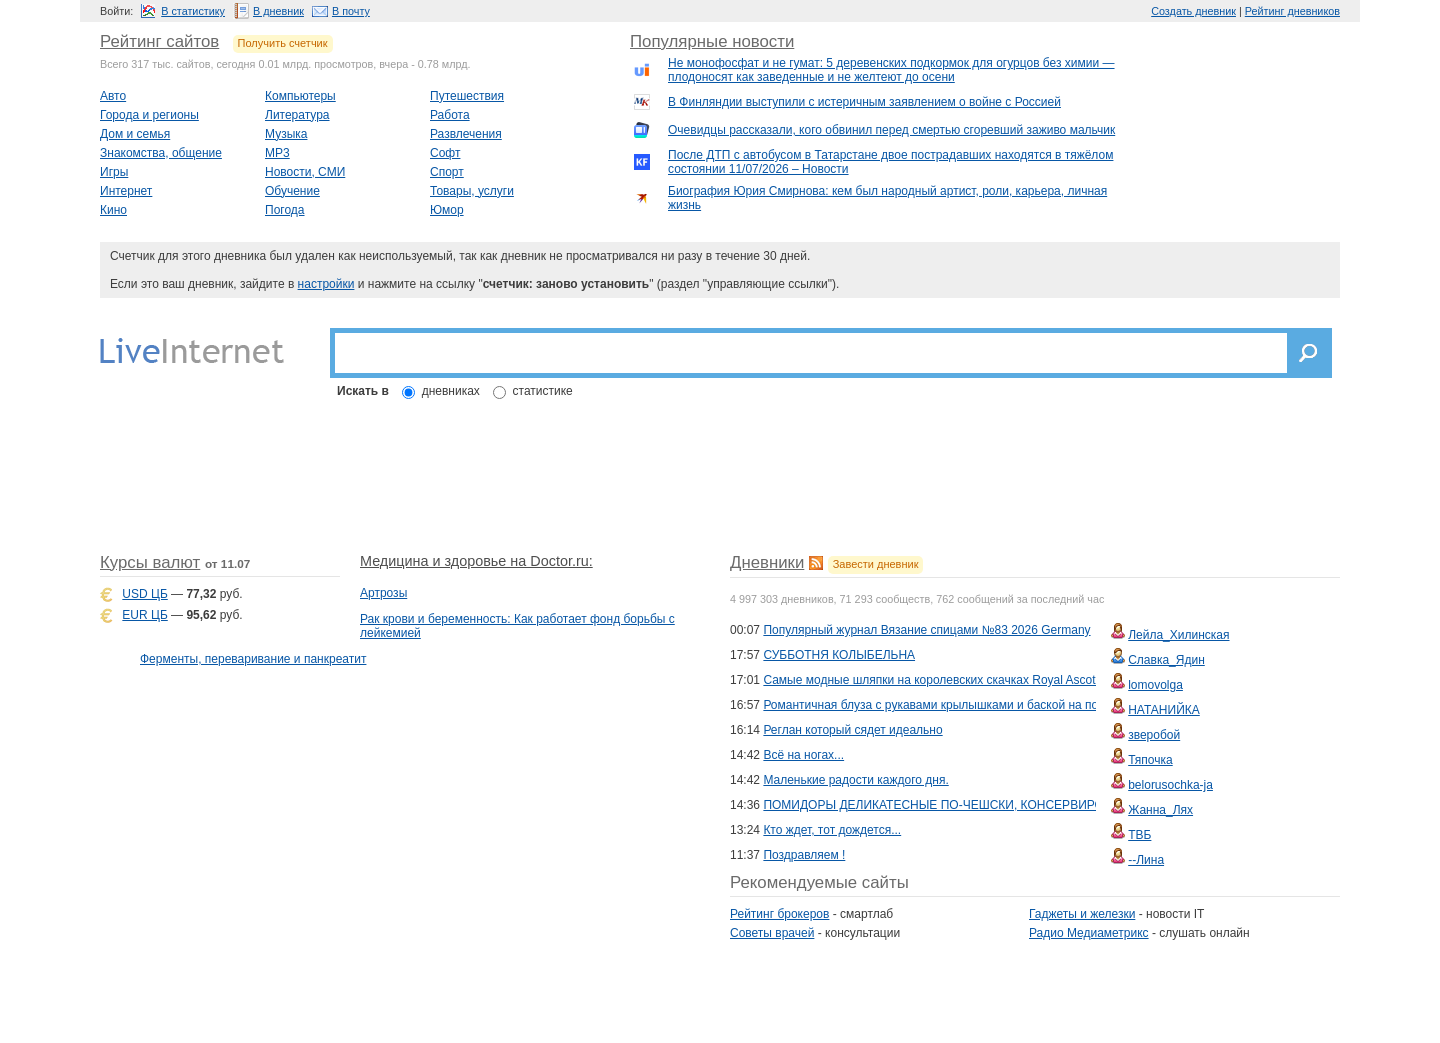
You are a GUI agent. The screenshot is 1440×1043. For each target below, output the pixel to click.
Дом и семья (135, 134)
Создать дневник (1193, 11)
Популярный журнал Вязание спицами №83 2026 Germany (926, 630)
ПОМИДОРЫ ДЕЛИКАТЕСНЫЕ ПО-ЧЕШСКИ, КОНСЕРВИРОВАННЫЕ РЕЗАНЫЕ (990, 805)
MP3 (277, 153)
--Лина (1146, 860)
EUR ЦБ (144, 615)
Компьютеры (300, 96)
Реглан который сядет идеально (852, 730)
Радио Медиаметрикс (1089, 933)
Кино (113, 210)
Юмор (447, 210)
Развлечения (466, 134)
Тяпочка (1150, 760)
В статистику (193, 11)
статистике (543, 391)
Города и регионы (149, 115)
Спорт (447, 172)
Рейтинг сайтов (159, 41)
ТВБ (1139, 835)
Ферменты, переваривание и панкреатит (253, 659)
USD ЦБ (144, 594)
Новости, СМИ (305, 172)
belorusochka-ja (1170, 785)
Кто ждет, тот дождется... (832, 830)
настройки (326, 284)
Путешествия (467, 96)
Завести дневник (876, 564)
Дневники (767, 562)
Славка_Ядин (1166, 660)
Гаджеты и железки (1082, 914)
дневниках (451, 391)
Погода (285, 210)
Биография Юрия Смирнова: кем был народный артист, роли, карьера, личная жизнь (887, 198)
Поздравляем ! (804, 855)
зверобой (1154, 735)
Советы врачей (772, 933)
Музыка (286, 134)
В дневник (278, 11)
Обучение (292, 191)
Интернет (126, 191)
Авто (113, 96)
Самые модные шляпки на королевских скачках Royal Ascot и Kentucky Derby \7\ (986, 680)
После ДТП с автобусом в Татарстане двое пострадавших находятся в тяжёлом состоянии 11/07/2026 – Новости (890, 162)
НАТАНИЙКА (1164, 710)
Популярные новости (712, 41)
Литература (297, 115)
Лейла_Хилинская (1178, 635)
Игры (114, 172)
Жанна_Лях (1160, 810)
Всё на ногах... (803, 755)
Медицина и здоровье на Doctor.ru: (476, 561)
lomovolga (1155, 685)
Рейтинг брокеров (779, 914)
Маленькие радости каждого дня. (855, 780)
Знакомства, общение (161, 153)
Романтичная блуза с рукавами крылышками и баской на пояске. (944, 705)
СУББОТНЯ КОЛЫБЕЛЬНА (839, 655)
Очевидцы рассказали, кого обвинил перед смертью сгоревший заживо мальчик (891, 130)
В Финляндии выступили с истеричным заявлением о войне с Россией (864, 102)
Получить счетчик (283, 43)
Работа (450, 115)
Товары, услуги (472, 191)
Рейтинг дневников (1292, 11)
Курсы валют (150, 562)
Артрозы (383, 593)
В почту (351, 11)
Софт (445, 153)
